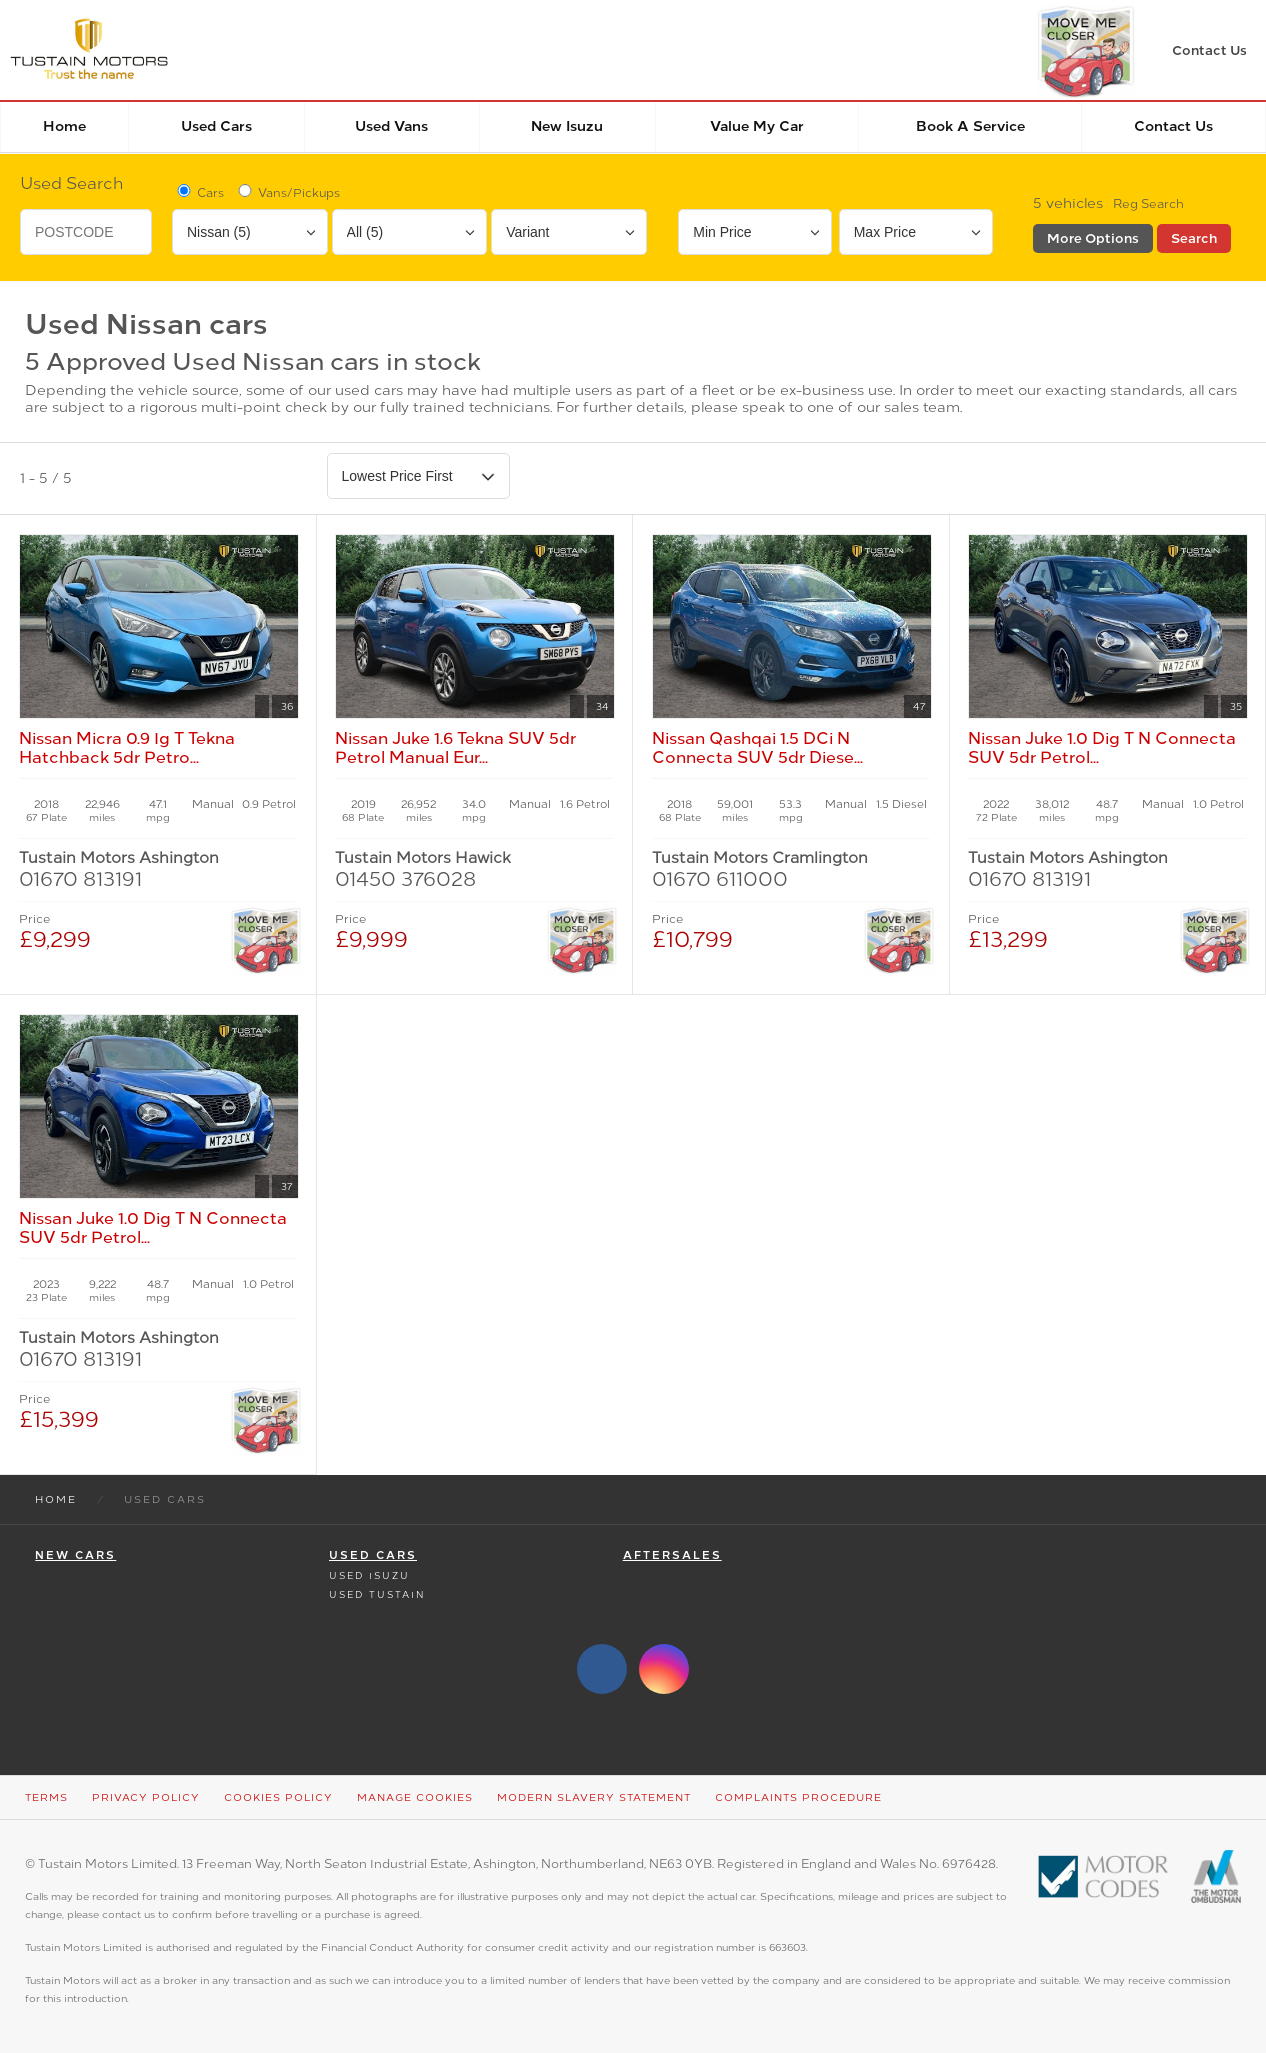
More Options (1093, 238)
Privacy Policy (146, 1797)
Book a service (970, 126)
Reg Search (1148, 204)
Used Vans (391, 126)
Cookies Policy (278, 1797)
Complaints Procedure (798, 1797)
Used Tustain (377, 1594)
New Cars (75, 1555)
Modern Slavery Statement (594, 1797)
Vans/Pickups (287, 192)
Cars (199, 192)
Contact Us (1173, 126)
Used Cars (216, 126)
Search (1194, 238)
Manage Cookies (415, 1797)
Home (64, 126)
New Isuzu (567, 126)
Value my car (757, 126)
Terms (46, 1797)
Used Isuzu (369, 1575)
